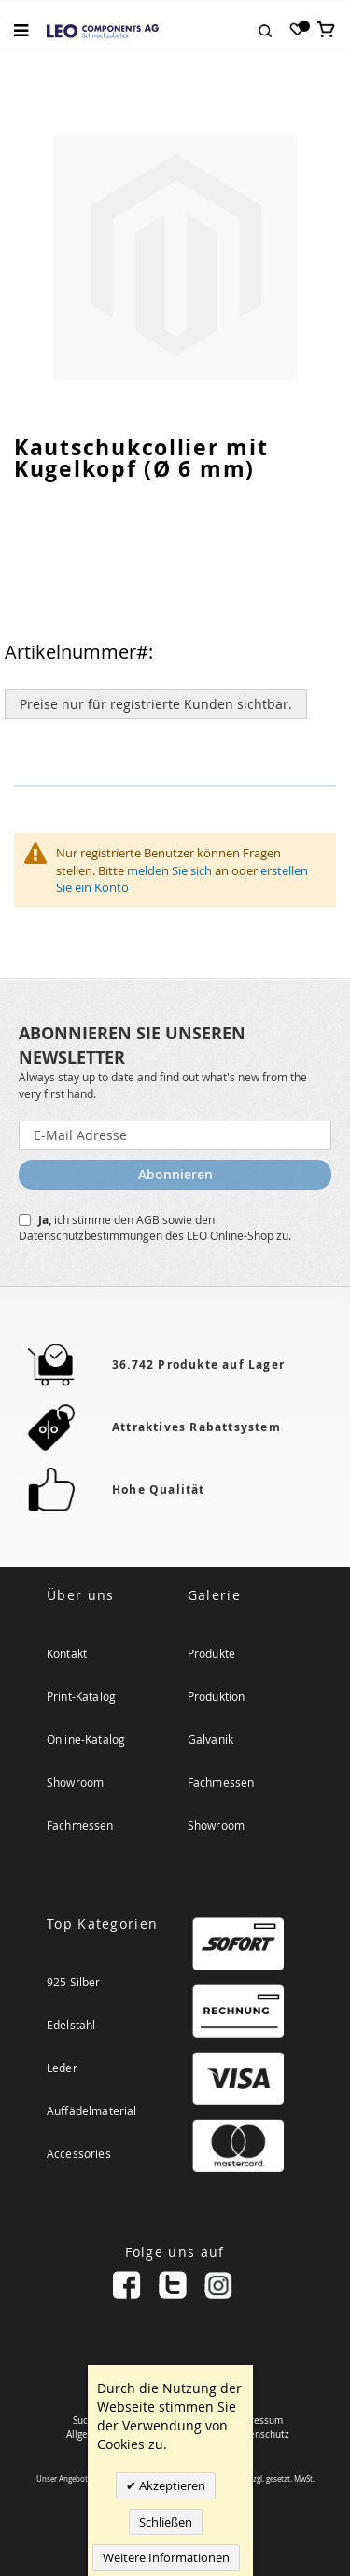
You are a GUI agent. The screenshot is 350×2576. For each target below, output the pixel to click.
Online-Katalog (86, 1739)
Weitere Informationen (166, 2557)
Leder (62, 2067)
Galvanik (210, 1739)
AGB (149, 1219)
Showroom (75, 1782)
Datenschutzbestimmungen (92, 1235)
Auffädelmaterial (92, 2110)
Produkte (211, 1653)
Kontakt (67, 1653)
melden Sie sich (169, 870)
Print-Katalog (81, 1696)
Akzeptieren (170, 2485)
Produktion (216, 1696)
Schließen (165, 2521)
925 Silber (74, 1981)
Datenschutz (261, 2435)
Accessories (79, 2153)
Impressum (258, 2421)
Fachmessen (80, 1824)
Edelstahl (71, 2024)
